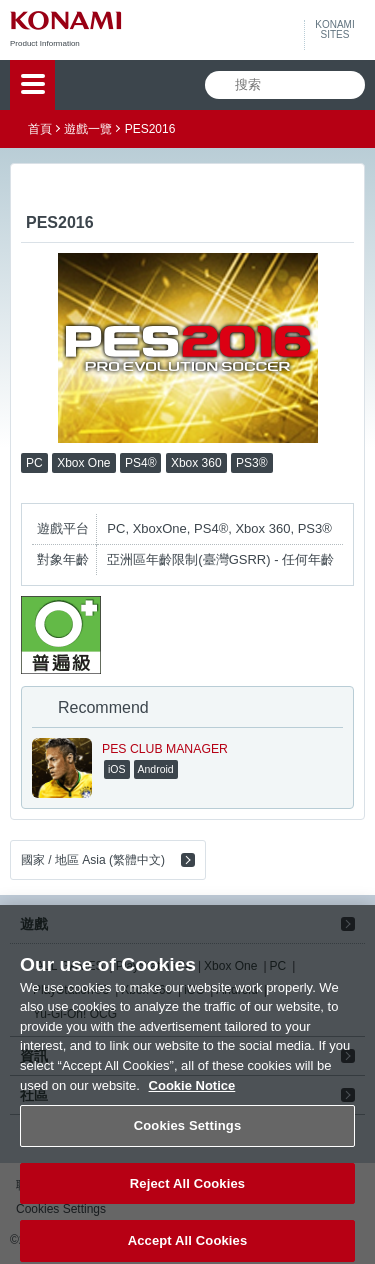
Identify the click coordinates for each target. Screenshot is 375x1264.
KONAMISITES (334, 30)
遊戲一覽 (88, 129)
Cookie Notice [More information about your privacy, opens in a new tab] (192, 1095)
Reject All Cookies (187, 1193)
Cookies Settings (188, 1136)
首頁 (40, 129)
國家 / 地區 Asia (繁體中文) (93, 860)
